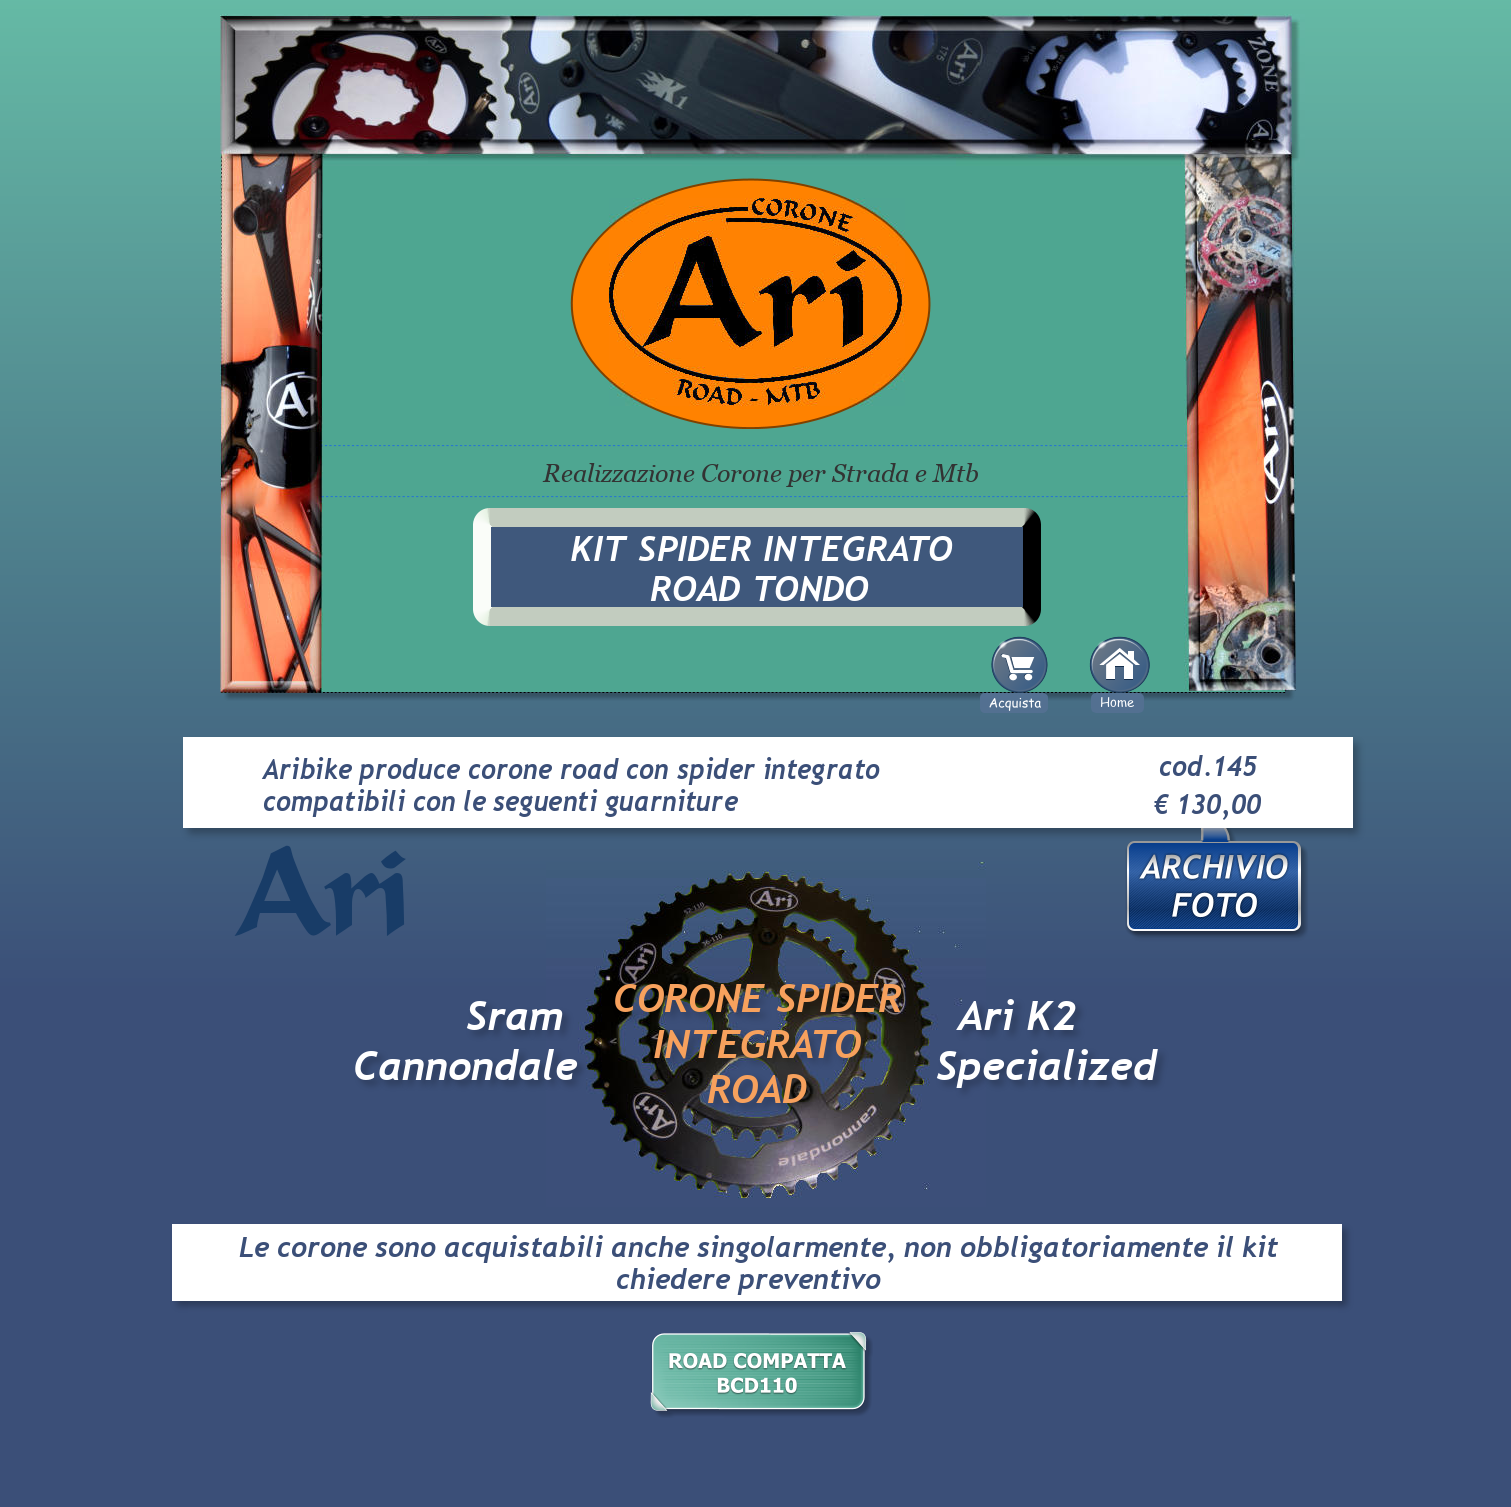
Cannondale (465, 1066)
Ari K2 (1017, 1016)
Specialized (1046, 1066)
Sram (514, 1016)
